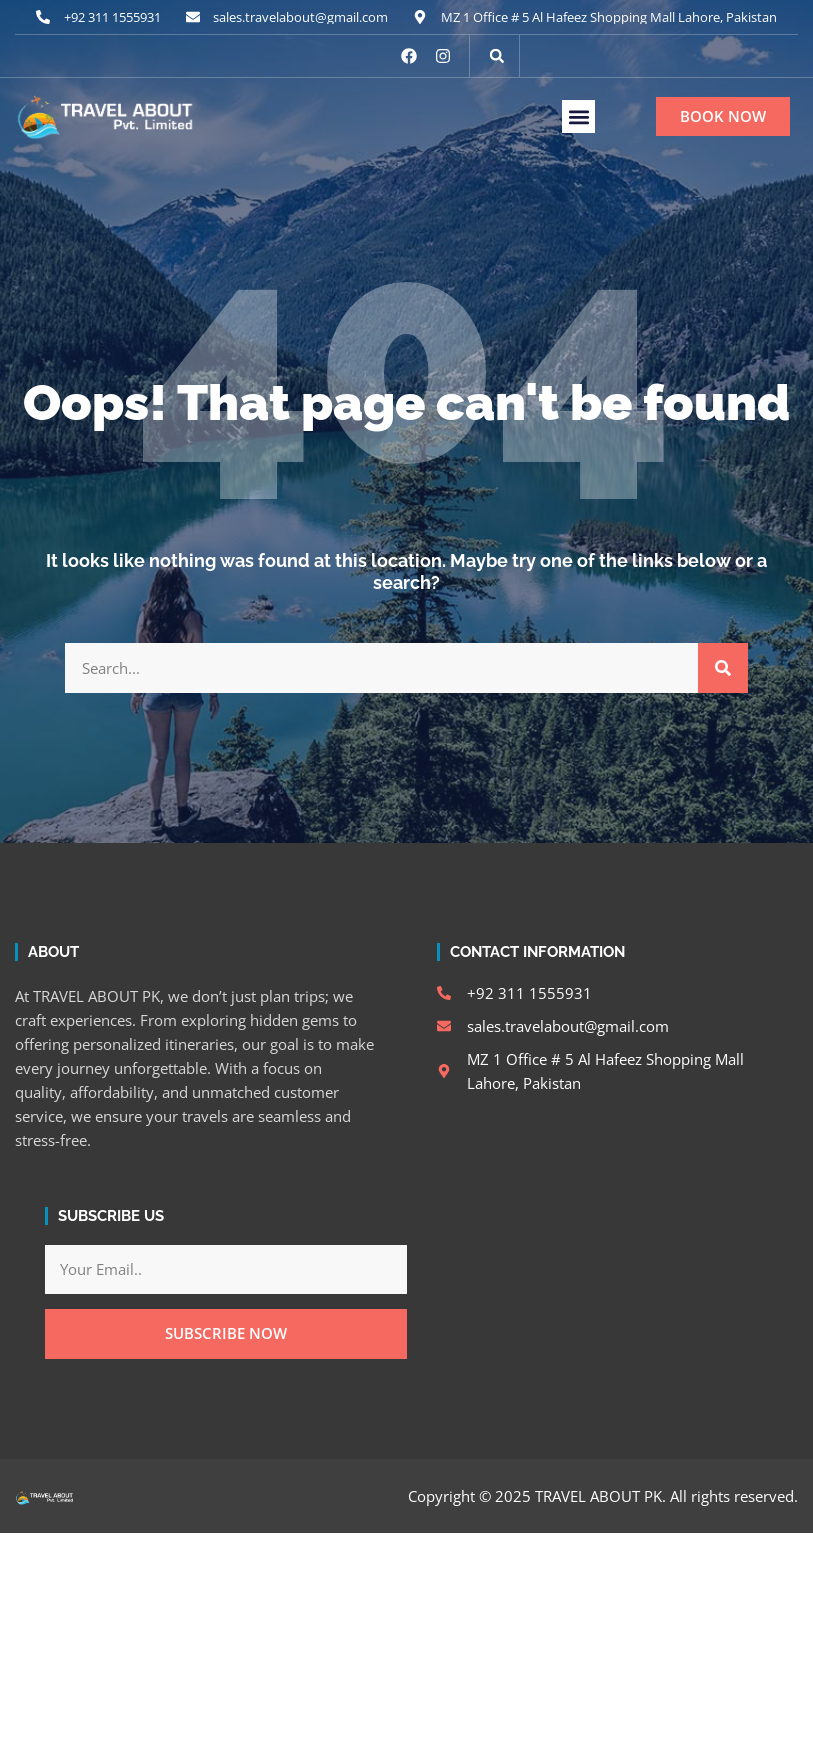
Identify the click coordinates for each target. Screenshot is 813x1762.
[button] (497, 56)
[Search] (723, 668)
